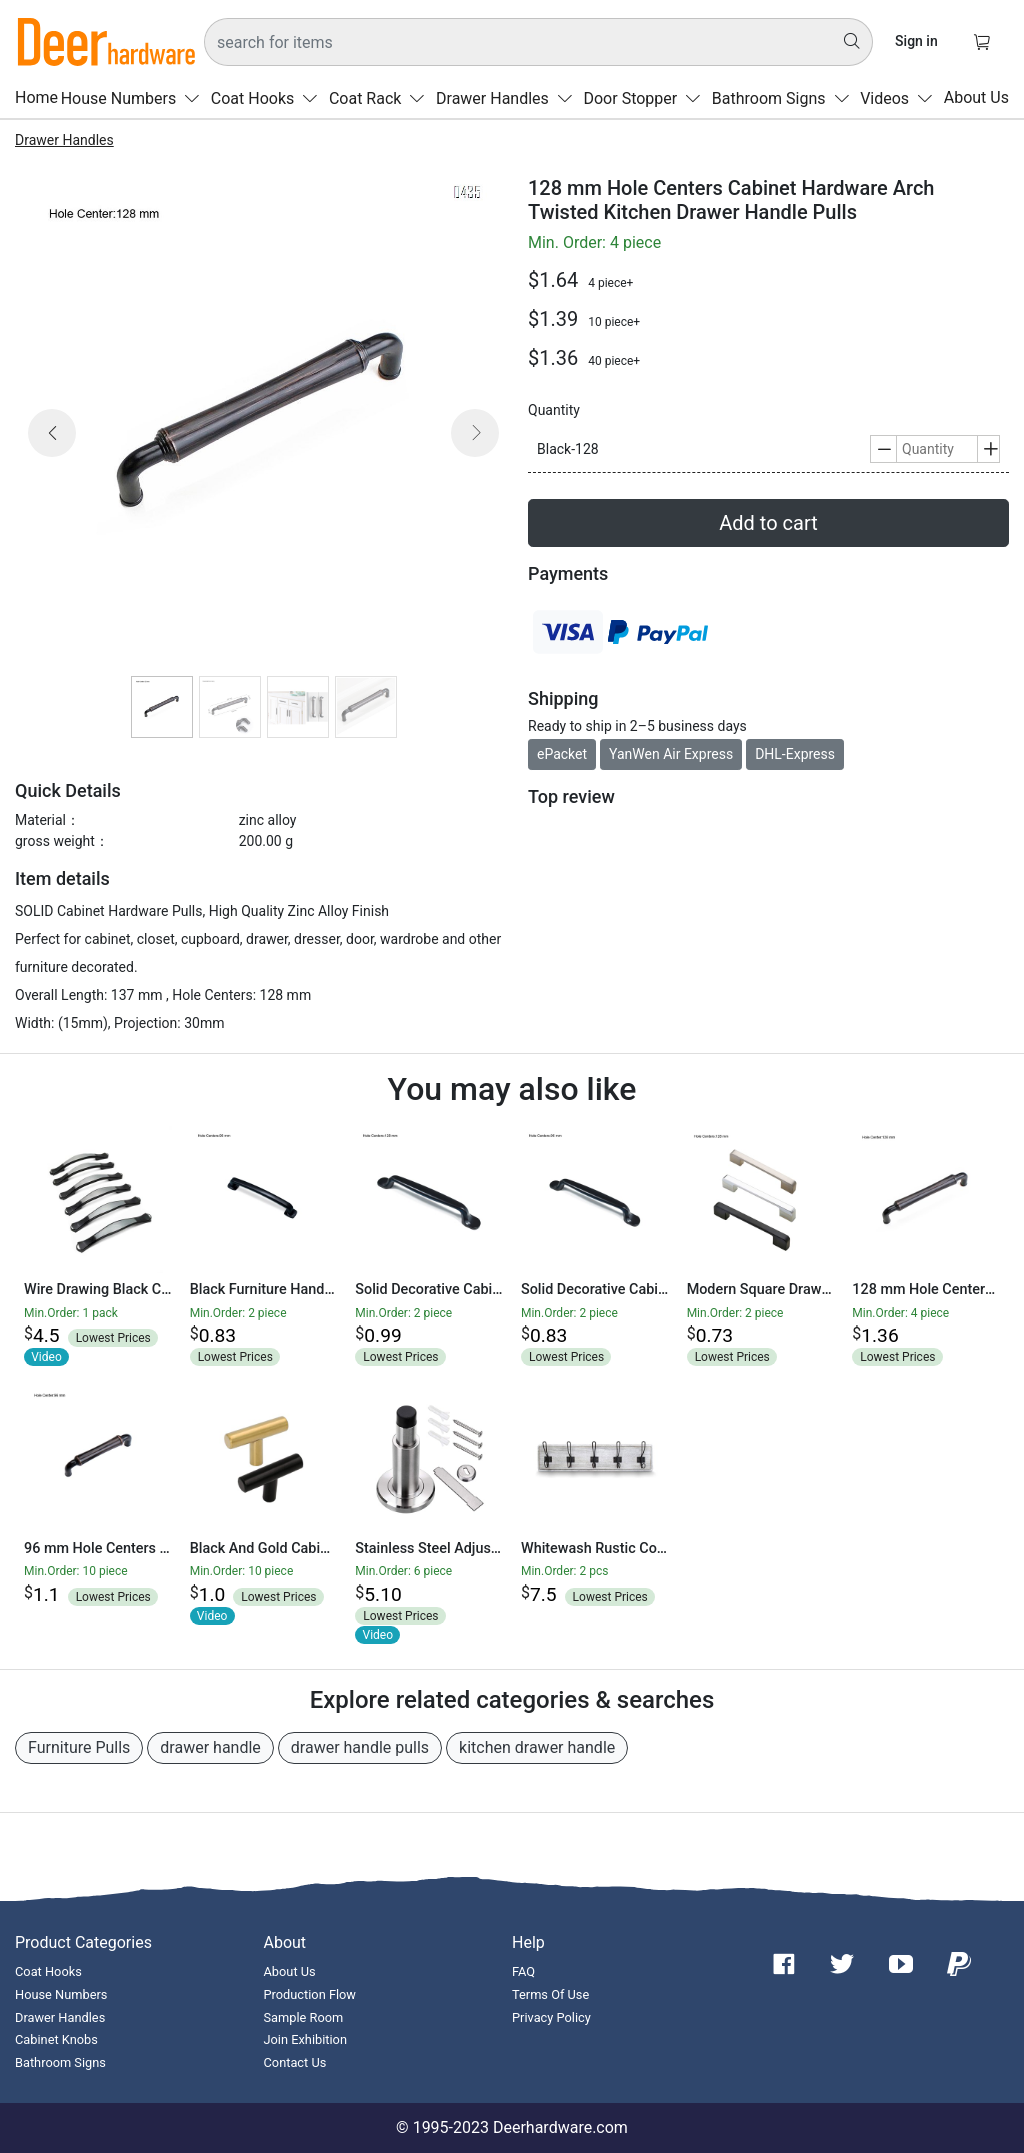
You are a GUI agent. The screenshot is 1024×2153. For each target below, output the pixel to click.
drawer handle (210, 1747)
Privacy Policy (551, 2017)
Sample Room (304, 2017)
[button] (52, 457)
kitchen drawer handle (537, 1747)
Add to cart (768, 523)
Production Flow (310, 1994)
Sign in (916, 41)
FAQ (523, 1971)
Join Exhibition (305, 2039)
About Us (976, 98)
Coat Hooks (268, 98)
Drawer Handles (508, 98)
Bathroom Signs (785, 98)
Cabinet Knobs (56, 2039)
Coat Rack (381, 98)
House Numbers (134, 98)
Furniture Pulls (79, 1747)
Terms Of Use (550, 1994)
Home (36, 98)
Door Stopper (646, 98)
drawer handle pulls (360, 1747)
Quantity (554, 410)
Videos (900, 98)
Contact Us (295, 2062)
